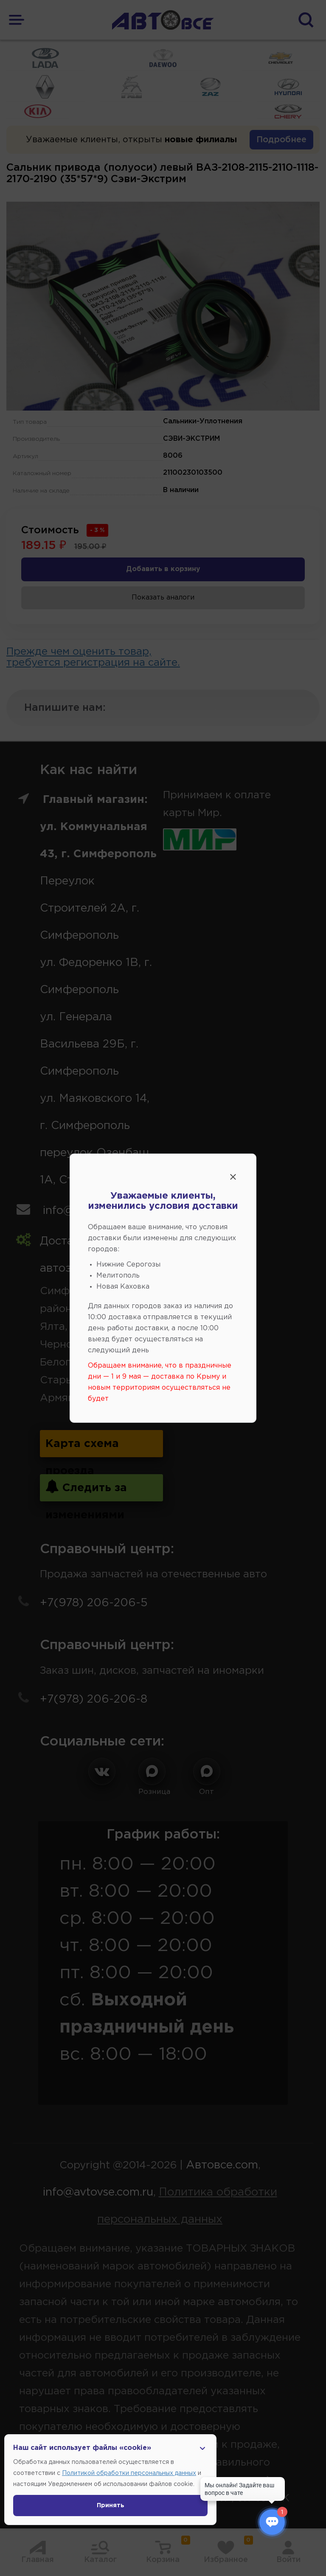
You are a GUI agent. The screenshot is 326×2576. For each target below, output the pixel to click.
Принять (110, 2505)
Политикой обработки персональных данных (129, 2473)
